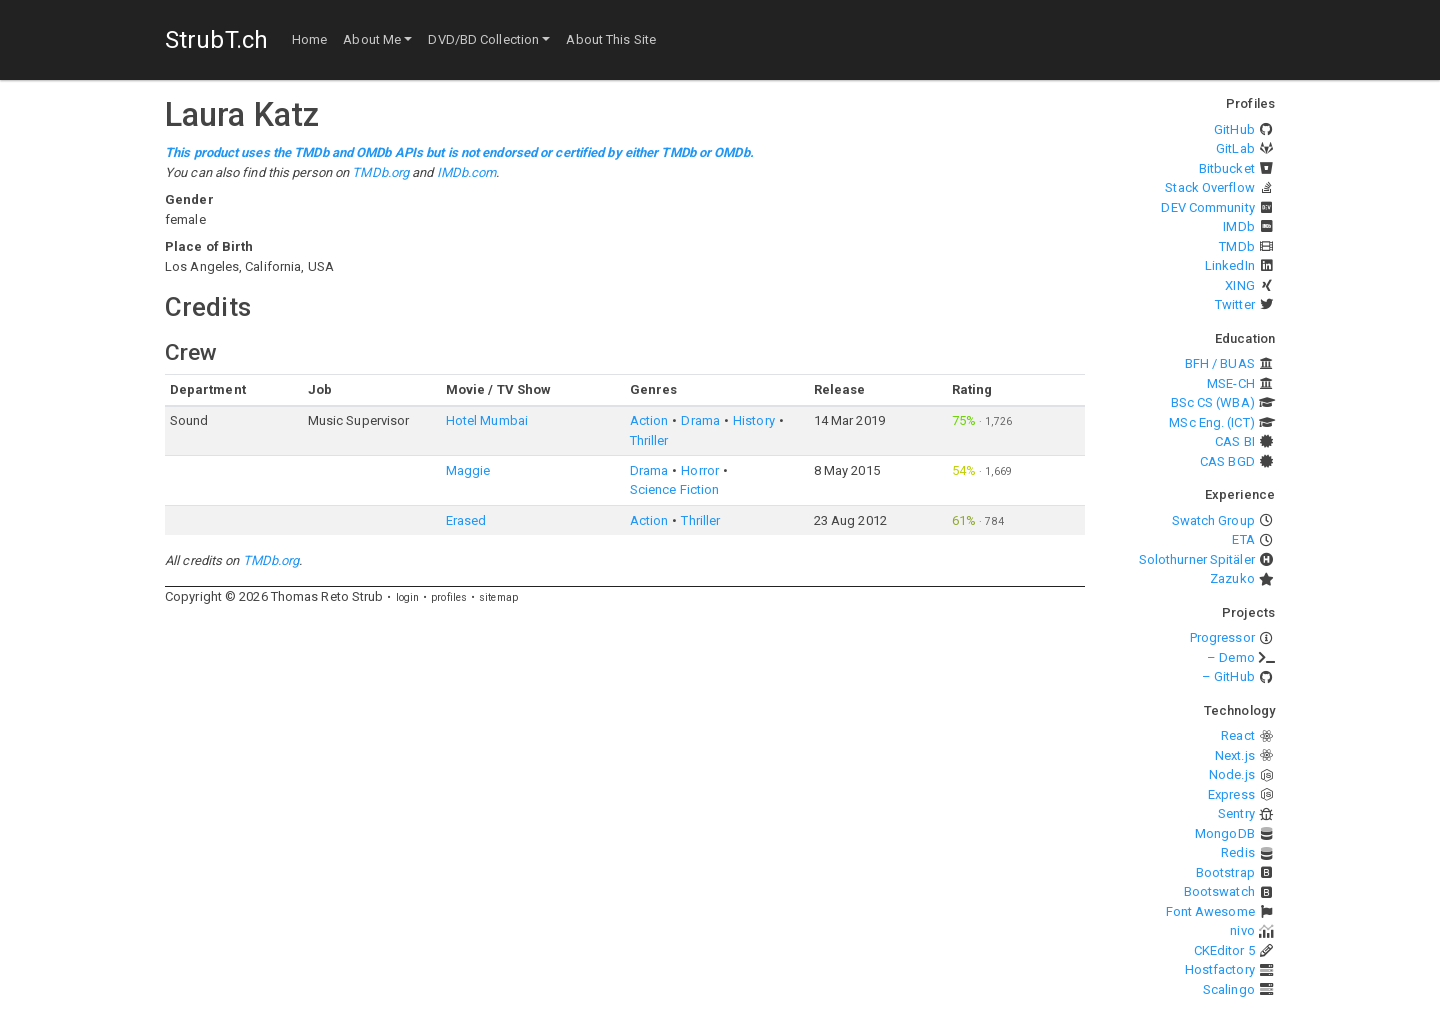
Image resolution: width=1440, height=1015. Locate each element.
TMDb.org (380, 172)
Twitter (1235, 304)
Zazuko (1232, 578)
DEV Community (1207, 207)
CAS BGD (1227, 461)
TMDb (1236, 246)
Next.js (1235, 755)
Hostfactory (1220, 969)
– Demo (1231, 657)
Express (1231, 794)
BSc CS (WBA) (1213, 402)
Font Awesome (1210, 911)
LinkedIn (1230, 265)
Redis (1238, 852)
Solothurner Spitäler (1197, 559)
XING (1239, 285)
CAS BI (1235, 441)
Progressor (1222, 637)
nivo (1242, 930)
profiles (449, 597)
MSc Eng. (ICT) (1211, 422)
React (1238, 735)
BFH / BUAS (1220, 363)
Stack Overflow (1209, 187)
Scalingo (1229, 989)
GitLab (1235, 148)
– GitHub (1228, 676)
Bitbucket (1227, 168)
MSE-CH (1231, 383)
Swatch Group (1213, 520)
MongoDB (1225, 833)
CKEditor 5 (1224, 950)
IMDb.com (467, 172)
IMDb (1238, 226)
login (408, 597)
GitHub (1234, 129)
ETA (1243, 539)
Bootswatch (1219, 891)
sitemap (498, 597)
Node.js (1232, 774)
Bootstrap (1225, 872)
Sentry (1236, 813)
